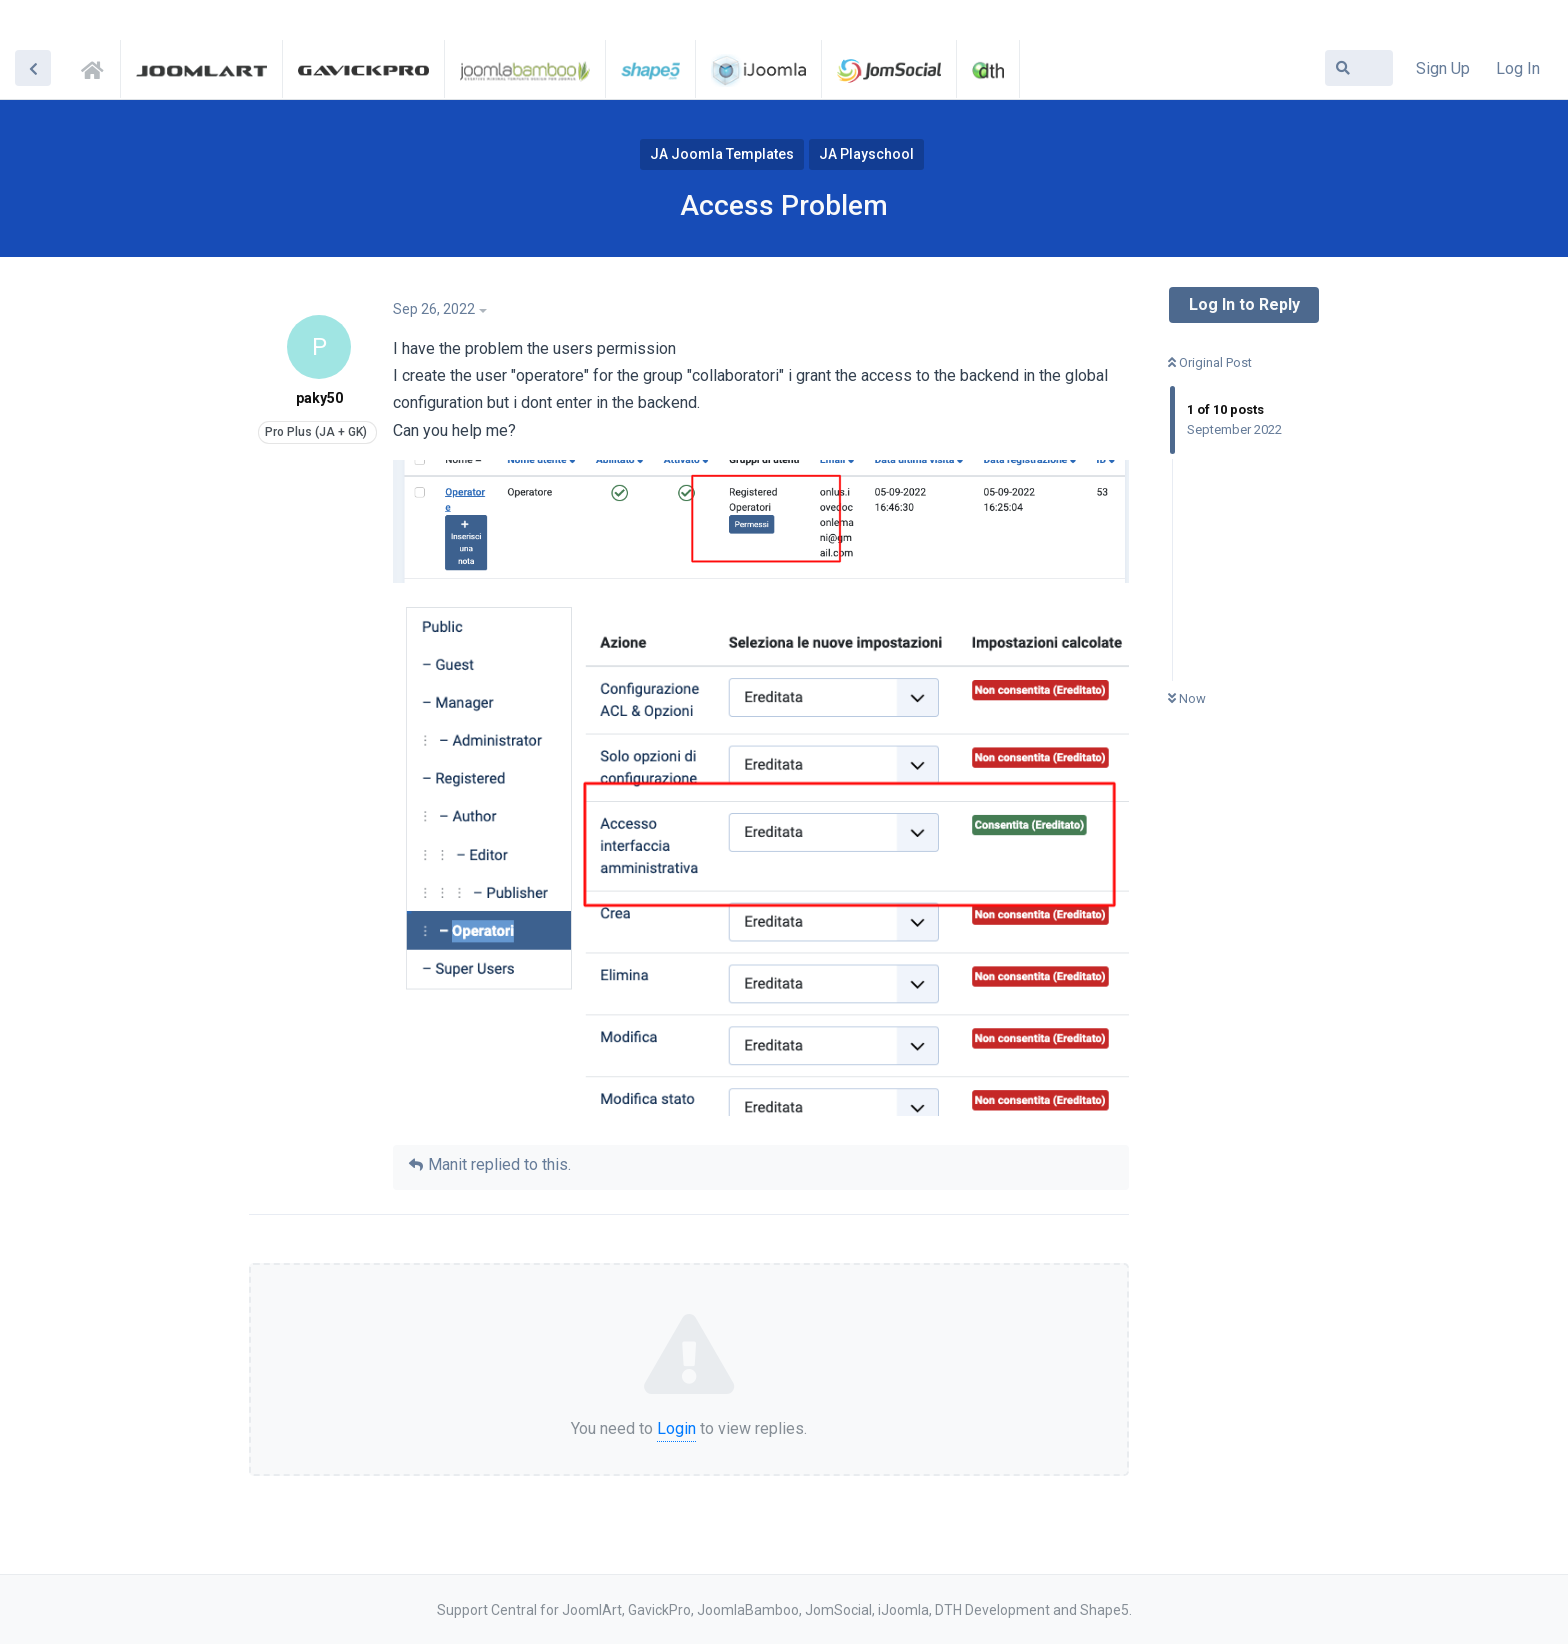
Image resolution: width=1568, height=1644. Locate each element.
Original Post (1210, 362)
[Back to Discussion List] (33, 68)
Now (1187, 698)
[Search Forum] (1359, 68)
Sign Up (1443, 68)
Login (676, 1428)
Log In (1518, 68)
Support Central (98, 67)
